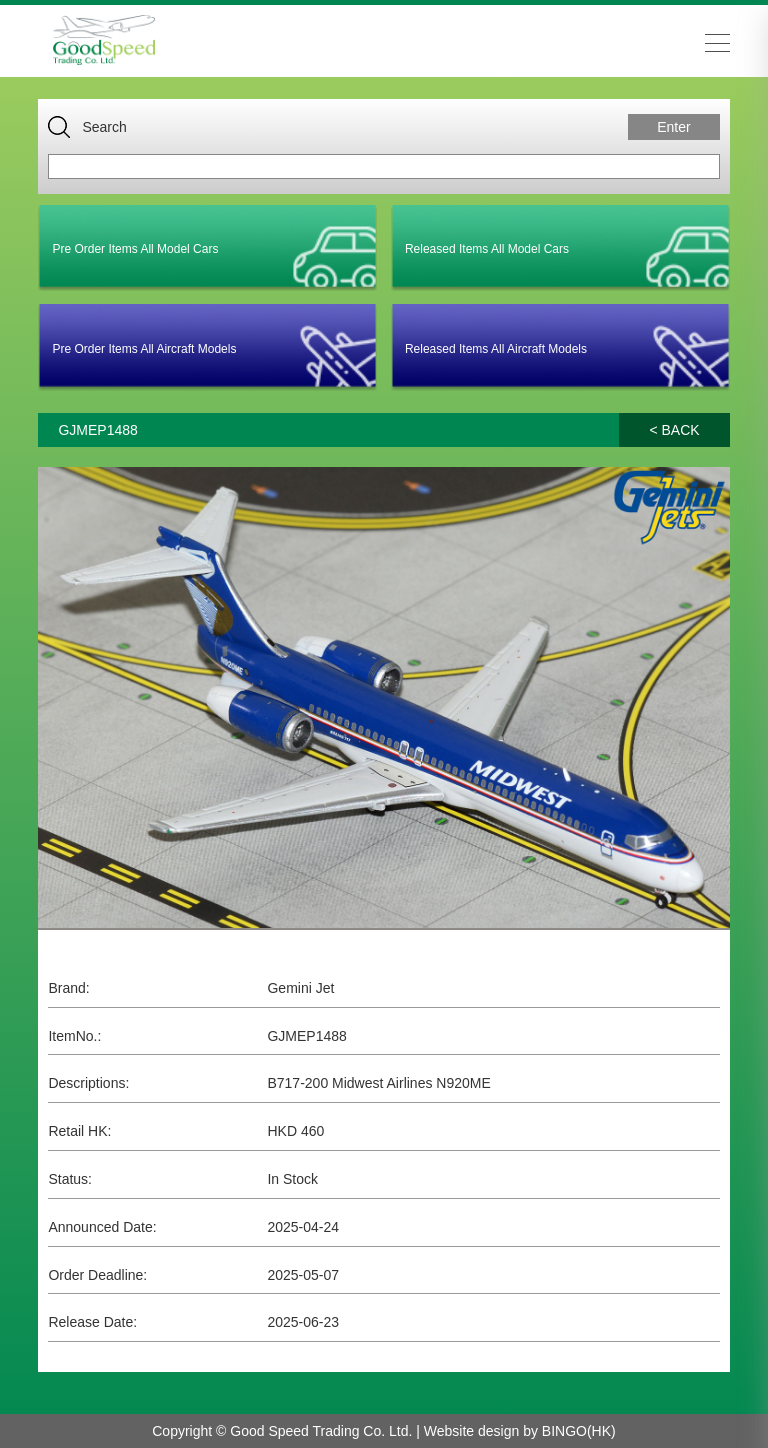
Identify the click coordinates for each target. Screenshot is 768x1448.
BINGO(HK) (579, 1431)
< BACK (674, 430)
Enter (673, 127)
